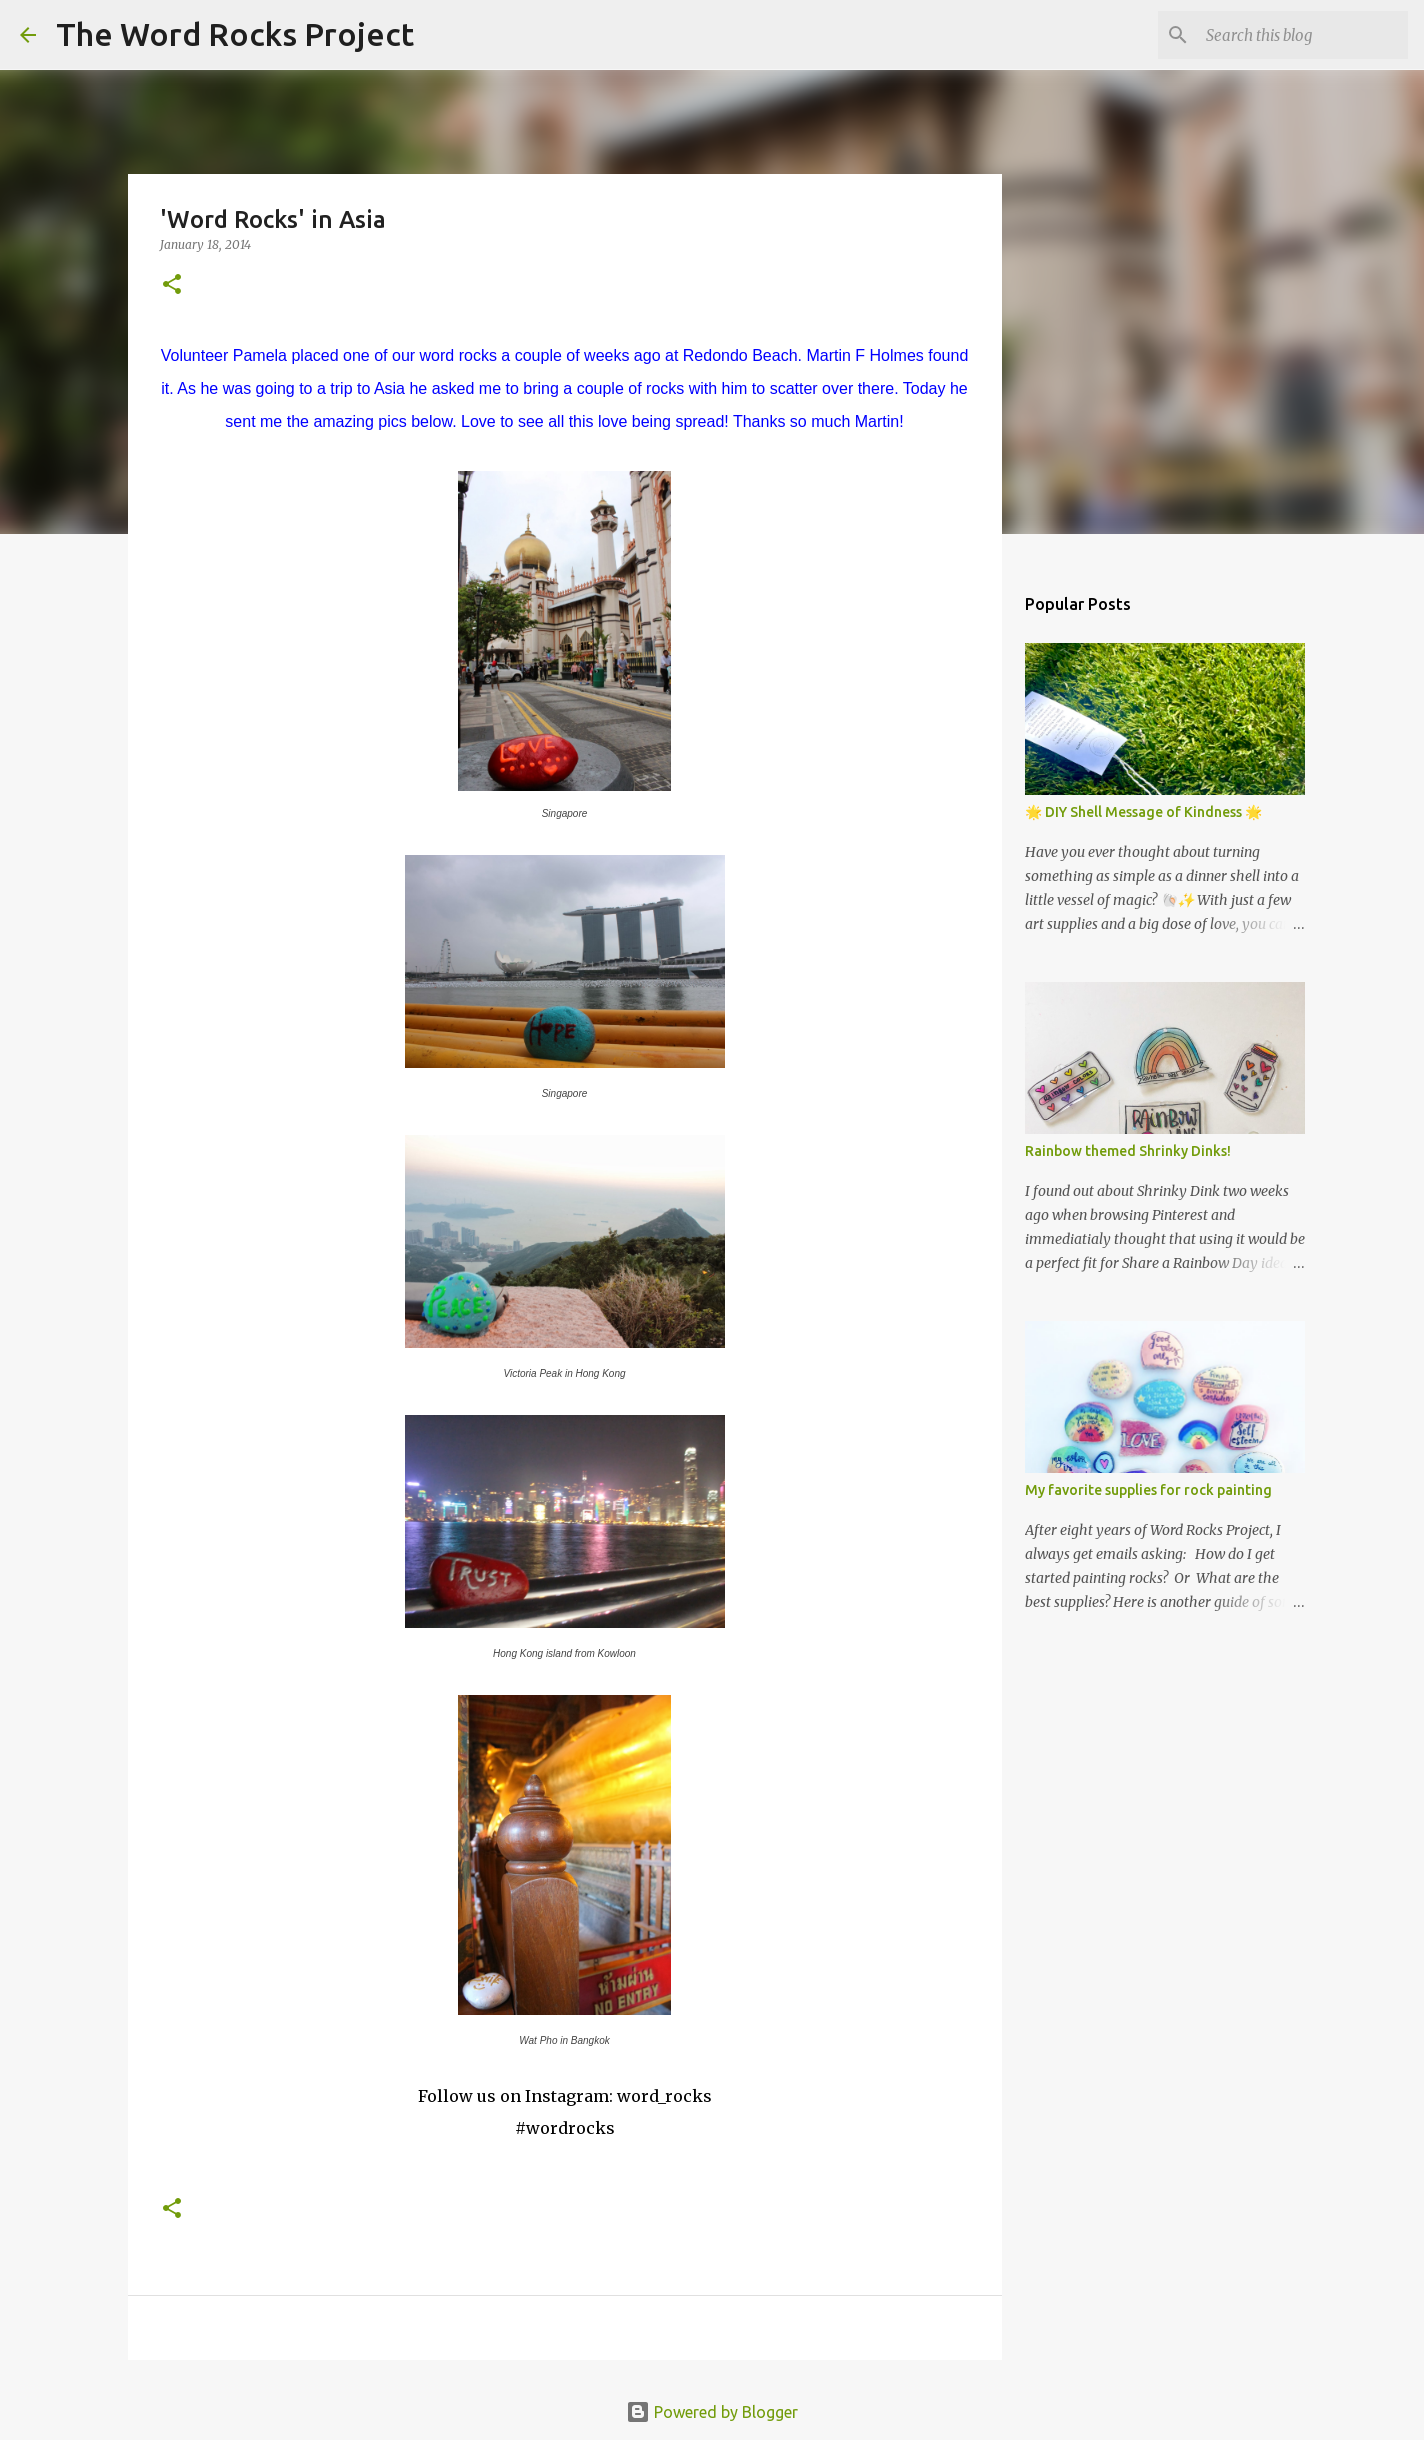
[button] (172, 285)
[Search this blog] (1303, 35)
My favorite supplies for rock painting (1148, 1490)
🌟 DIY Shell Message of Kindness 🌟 (1143, 812)
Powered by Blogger (712, 2412)
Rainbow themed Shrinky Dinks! (1128, 1151)
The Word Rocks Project (235, 34)
